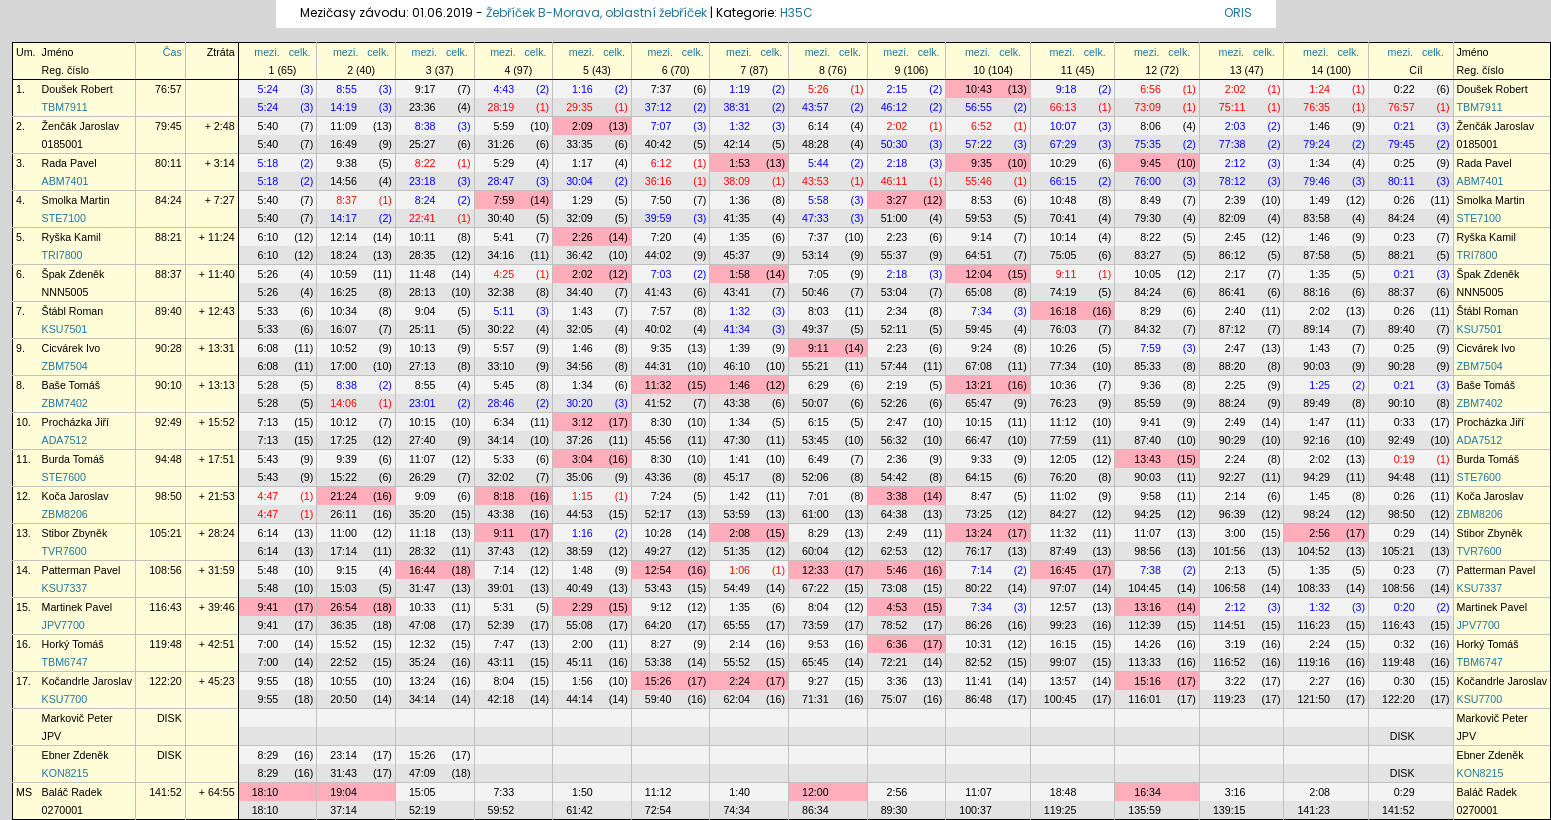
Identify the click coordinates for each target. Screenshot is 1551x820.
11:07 (422, 459)
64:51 (978, 255)
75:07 (894, 699)
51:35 (736, 551)
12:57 (1063, 607)
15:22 (343, 477)
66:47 (978, 440)
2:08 (739, 533)
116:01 (1144, 699)
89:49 (1316, 403)
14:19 (343, 107)
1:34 (1319, 163)
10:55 (343, 681)
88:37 (168, 274)
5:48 (268, 570)
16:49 (343, 144)
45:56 (658, 440)
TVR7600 (64, 551)
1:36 (739, 200)
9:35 (981, 163)
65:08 (978, 292)
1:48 (582, 570)
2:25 (1235, 385)
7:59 (503, 200)
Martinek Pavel (77, 607)
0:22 (1404, 89)
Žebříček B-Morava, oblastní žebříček (596, 12)
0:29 (1404, 533)
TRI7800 (62, 255)
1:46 (1319, 126)
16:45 (1063, 570)
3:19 (1235, 644)
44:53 (579, 514)
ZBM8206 (65, 514)
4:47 (268, 496)
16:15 (1063, 644)
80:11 (168, 163)
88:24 (1232, 403)
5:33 (268, 311)
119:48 (165, 644)
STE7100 (64, 218)
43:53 (815, 181)
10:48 (1063, 200)
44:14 (579, 699)
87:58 (1316, 255)
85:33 (1147, 366)
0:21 (1404, 126)
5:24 (268, 89)
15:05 (422, 792)
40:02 (658, 329)
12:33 (815, 570)
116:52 (1229, 662)
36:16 (658, 181)
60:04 (815, 551)
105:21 (165, 533)
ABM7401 (65, 181)
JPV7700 (63, 625)
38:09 (736, 181)
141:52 (165, 792)
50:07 (815, 403)
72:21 (894, 662)
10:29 (1063, 163)
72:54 (658, 810)
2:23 (897, 237)
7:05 (818, 274)
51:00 (894, 218)
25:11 (422, 329)
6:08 (268, 348)
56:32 (894, 440)
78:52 (894, 625)
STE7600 (64, 477)
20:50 (343, 699)
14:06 (343, 403)
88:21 (168, 237)
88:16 (1316, 292)
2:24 (1235, 459)
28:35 (422, 255)
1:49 (1319, 200)
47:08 (422, 625)
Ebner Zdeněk (75, 755)
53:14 (815, 255)
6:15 (818, 422)
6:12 (661, 163)
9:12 (661, 607)
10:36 (1063, 385)
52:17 (658, 514)
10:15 (422, 422)
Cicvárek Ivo (71, 348)
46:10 (736, 366)
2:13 (1235, 570)
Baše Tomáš (71, 385)
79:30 (1147, 218)
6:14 (818, 126)
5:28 (268, 385)
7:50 (661, 200)
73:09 (1147, 107)
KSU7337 (65, 588)
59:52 (501, 810)
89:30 (894, 810)
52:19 (422, 810)
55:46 (978, 181)
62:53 (894, 551)
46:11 (894, 181)
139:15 (1229, 810)
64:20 (658, 625)
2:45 (1235, 237)
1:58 (739, 274)
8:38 (425, 126)
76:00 (1147, 181)
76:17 (978, 551)
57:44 (894, 366)
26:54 (343, 607)
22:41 (422, 218)
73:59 (815, 625)
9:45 (1150, 163)
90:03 (1316, 366)
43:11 (501, 662)
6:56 (1150, 89)
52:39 (501, 625)
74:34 (736, 810)
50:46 (815, 292)
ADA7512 (65, 440)
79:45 (168, 126)
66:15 (1063, 181)
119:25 (1060, 810)
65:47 (978, 403)
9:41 (1150, 422)
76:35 (1316, 107)
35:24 (422, 662)
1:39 (739, 348)
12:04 (978, 274)
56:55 (978, 107)
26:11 (343, 514)
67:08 (978, 366)
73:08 (894, 588)
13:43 (1147, 459)
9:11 (1066, 274)
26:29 (422, 477)
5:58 (818, 200)
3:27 (897, 200)
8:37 (346, 200)
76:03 (1063, 329)
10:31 (978, 644)
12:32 (422, 644)
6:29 (818, 385)
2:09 (582, 126)
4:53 (897, 607)
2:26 (582, 237)
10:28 (658, 533)
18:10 (265, 792)
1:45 (1319, 496)
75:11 (1232, 107)
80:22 (978, 588)
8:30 (661, 422)
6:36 (897, 644)
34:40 (579, 292)
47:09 (422, 773)
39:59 (658, 218)
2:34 (897, 311)
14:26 (1147, 644)
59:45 (978, 329)
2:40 (1235, 311)
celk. (300, 52)
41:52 (658, 403)
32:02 (501, 477)
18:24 (343, 255)
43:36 (658, 477)
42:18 (501, 699)
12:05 (1063, 459)
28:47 (501, 181)
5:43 (268, 459)
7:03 (661, 274)
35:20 (422, 514)
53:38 (658, 662)
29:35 (579, 107)
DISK (169, 718)
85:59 (1147, 403)
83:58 (1316, 218)
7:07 (661, 126)
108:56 (165, 570)
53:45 (815, 440)
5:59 (503, 126)
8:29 (1150, 311)
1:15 (582, 496)
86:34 (815, 810)
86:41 (1232, 292)
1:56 (582, 681)
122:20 (165, 681)
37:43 (501, 551)
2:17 (1235, 274)
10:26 (1063, 348)
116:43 (165, 607)
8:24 (425, 200)
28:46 (501, 403)
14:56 (343, 181)
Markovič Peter (77, 718)
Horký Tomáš (73, 644)
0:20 (1404, 607)
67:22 (815, 588)
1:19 (739, 89)
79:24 (1316, 144)
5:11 (503, 311)
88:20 (1232, 366)
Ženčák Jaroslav (81, 126)
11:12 (1063, 422)
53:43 (658, 588)
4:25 (503, 274)
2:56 (1319, 533)
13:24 (978, 533)
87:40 (1147, 440)
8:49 (1150, 200)
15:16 (1147, 681)
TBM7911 (65, 107)
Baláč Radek (72, 792)
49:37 (815, 329)
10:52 (343, 348)
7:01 (818, 496)
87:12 (1232, 329)
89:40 (168, 311)
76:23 (1063, 403)
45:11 (579, 662)
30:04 (579, 181)
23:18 (422, 181)
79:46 (1316, 181)
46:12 (894, 107)
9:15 (346, 570)
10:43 (978, 89)
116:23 (1313, 625)
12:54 (658, 570)
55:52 (736, 662)
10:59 (343, 274)
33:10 (501, 366)
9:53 (818, 644)
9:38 (346, 163)
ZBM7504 (65, 366)
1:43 (582, 311)
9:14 (981, 237)
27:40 (422, 440)
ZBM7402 (65, 403)
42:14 (736, 144)
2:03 (1235, 126)
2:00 (582, 644)
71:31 (815, 699)
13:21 (978, 385)
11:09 (343, 126)
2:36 (897, 459)
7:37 (661, 89)
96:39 (1232, 514)
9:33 (981, 459)
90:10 (168, 385)
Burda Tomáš (73, 459)
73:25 (978, 514)
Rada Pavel (69, 163)
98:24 (1316, 514)
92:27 (1232, 477)
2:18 (897, 163)
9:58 (1150, 496)
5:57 (503, 348)
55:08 (579, 625)
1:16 (582, 89)
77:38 (1232, 144)
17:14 (343, 551)
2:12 (1235, 163)
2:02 (1235, 89)
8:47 (981, 496)
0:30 (1404, 681)
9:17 (425, 89)
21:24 (343, 496)
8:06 (1150, 126)
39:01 (501, 588)
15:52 (343, 644)
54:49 (736, 588)
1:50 (582, 792)
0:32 (1404, 644)
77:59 (1063, 440)
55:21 (815, 366)
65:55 (736, 625)
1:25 (1319, 385)
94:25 (1147, 514)
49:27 (658, 551)
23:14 (343, 755)
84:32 (1147, 329)
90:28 (168, 348)
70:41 (1063, 218)
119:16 (1313, 662)
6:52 (981, 126)
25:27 (422, 144)
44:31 (658, 366)
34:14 (501, 440)
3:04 (582, 459)
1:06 (739, 570)
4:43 (503, 89)
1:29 (582, 200)
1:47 (1319, 422)
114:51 (1229, 625)
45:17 (736, 477)
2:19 (897, 385)
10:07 (1063, 126)
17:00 (343, 366)
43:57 (815, 107)
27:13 (422, 366)
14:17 (343, 218)
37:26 (579, 440)
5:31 (503, 607)
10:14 (1063, 237)
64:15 (978, 477)
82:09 (1232, 218)
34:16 (501, 255)
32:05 (579, 329)
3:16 (1235, 792)
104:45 (1144, 588)
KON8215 (65, 773)
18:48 (1063, 792)
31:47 (422, 588)
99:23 (1063, 625)
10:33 (422, 607)
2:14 (1235, 496)
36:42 (579, 255)
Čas (172, 52)
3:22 (1235, 681)
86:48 (978, 699)
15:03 (343, 588)
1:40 (739, 792)
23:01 (422, 403)
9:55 (268, 681)
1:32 (739, 126)
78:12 (1232, 181)
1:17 (582, 163)
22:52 (343, 662)
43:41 (736, 292)
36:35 (343, 625)
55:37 (894, 255)
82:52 (978, 662)
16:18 (1063, 311)
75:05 (1063, 255)
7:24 (661, 496)
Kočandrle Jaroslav (87, 681)
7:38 (1150, 570)
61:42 (579, 810)
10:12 (343, 422)
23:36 (422, 107)
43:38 (736, 403)
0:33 (1404, 422)
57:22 (978, 144)
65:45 (815, 662)
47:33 (815, 218)
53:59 (736, 514)
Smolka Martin (76, 200)
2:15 (897, 89)
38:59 (579, 551)
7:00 (268, 644)
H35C (796, 12)
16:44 (422, 570)
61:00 (815, 514)
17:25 (343, 440)
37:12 (658, 107)
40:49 (579, 588)
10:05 (1147, 274)
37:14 (343, 810)
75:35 (1147, 144)
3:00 (1235, 533)
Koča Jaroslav (75, 496)
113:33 (1144, 662)
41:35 (736, 218)
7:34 (981, 311)
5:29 (503, 163)
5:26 (818, 89)
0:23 (1404, 237)
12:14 (343, 237)
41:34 (736, 329)
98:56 (1147, 551)
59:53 (978, 218)
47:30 (736, 440)
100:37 (975, 810)
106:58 (1229, 588)
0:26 (1404, 200)
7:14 (503, 570)
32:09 (579, 218)
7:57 (661, 311)
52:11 (894, 329)
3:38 (897, 496)
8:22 (425, 163)
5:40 (268, 126)
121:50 (1313, 699)
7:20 (661, 237)
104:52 (1313, 551)
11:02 (1063, 496)
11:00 (343, 533)
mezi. (266, 52)
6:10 (268, 237)
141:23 (1313, 810)
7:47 (503, 644)
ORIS (1238, 12)
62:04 (736, 699)
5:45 (503, 385)
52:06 (815, 477)
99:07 (1063, 662)
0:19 (1404, 459)
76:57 (168, 89)
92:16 (1316, 440)
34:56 (579, 366)
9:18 (1066, 89)
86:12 (1232, 255)
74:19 (1063, 292)
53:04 (894, 292)
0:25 (1404, 163)
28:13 (422, 292)
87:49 (1063, 551)
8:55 (346, 89)
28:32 (422, 551)
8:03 (818, 311)
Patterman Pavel (81, 570)
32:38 (501, 292)
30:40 (501, 218)
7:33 (503, 792)
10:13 (422, 348)
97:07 (1063, 588)
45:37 (736, 255)
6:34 (503, 422)
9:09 (425, 496)
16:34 (1147, 792)
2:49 (1235, 422)
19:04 (343, 792)
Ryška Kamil (71, 237)
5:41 (503, 237)
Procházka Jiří (76, 422)
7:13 (268, 422)
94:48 (168, 459)
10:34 (343, 311)
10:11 (422, 237)
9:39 (346, 459)
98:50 (168, 496)
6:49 (818, 459)
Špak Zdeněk (73, 274)
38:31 (736, 107)
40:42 (658, 144)
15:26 (658, 681)
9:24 (981, 348)
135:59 (1144, 810)
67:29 (1063, 144)
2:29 (582, 607)
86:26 (978, 625)
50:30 (894, 144)
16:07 (343, 329)
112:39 (1144, 625)
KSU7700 (65, 699)
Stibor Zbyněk (75, 533)
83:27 (1147, 255)
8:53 (981, 200)
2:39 (1235, 200)
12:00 (815, 792)
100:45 (1060, 699)
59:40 (658, 699)
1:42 (739, 496)
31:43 (343, 773)
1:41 (739, 459)
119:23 (1229, 699)
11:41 (978, 681)
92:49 (168, 422)
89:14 (1316, 329)
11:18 (422, 533)
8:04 (818, 607)
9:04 (425, 311)
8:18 (503, 496)
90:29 (1232, 440)
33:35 (579, 144)
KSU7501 (65, 329)
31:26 (501, 144)
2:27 (1319, 681)
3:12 (582, 422)
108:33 (1313, 588)
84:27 (1063, 514)
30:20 (579, 403)
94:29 (1316, 477)
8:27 (661, 644)
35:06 (579, 477)
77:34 (1063, 366)
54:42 (894, 477)
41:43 (658, 292)
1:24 (1319, 89)
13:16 (1147, 607)
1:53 (739, 163)
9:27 (818, 681)
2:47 (1235, 348)
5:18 (268, 163)
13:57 (1063, 681)
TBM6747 (65, 662)
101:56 (1229, 551)
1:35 (739, 237)
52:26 (894, 403)
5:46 (897, 570)
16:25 (343, 292)
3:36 (897, 681)
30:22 (501, 329)
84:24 (168, 200)
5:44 (818, 163)
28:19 (501, 107)
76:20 (1063, 477)
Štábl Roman (73, 311)
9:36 (1150, 385)
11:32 (658, 385)
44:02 (658, 255)
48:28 (815, 144)
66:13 (1063, 107)
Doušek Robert (77, 89)
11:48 (422, 274)
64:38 (894, 514)
